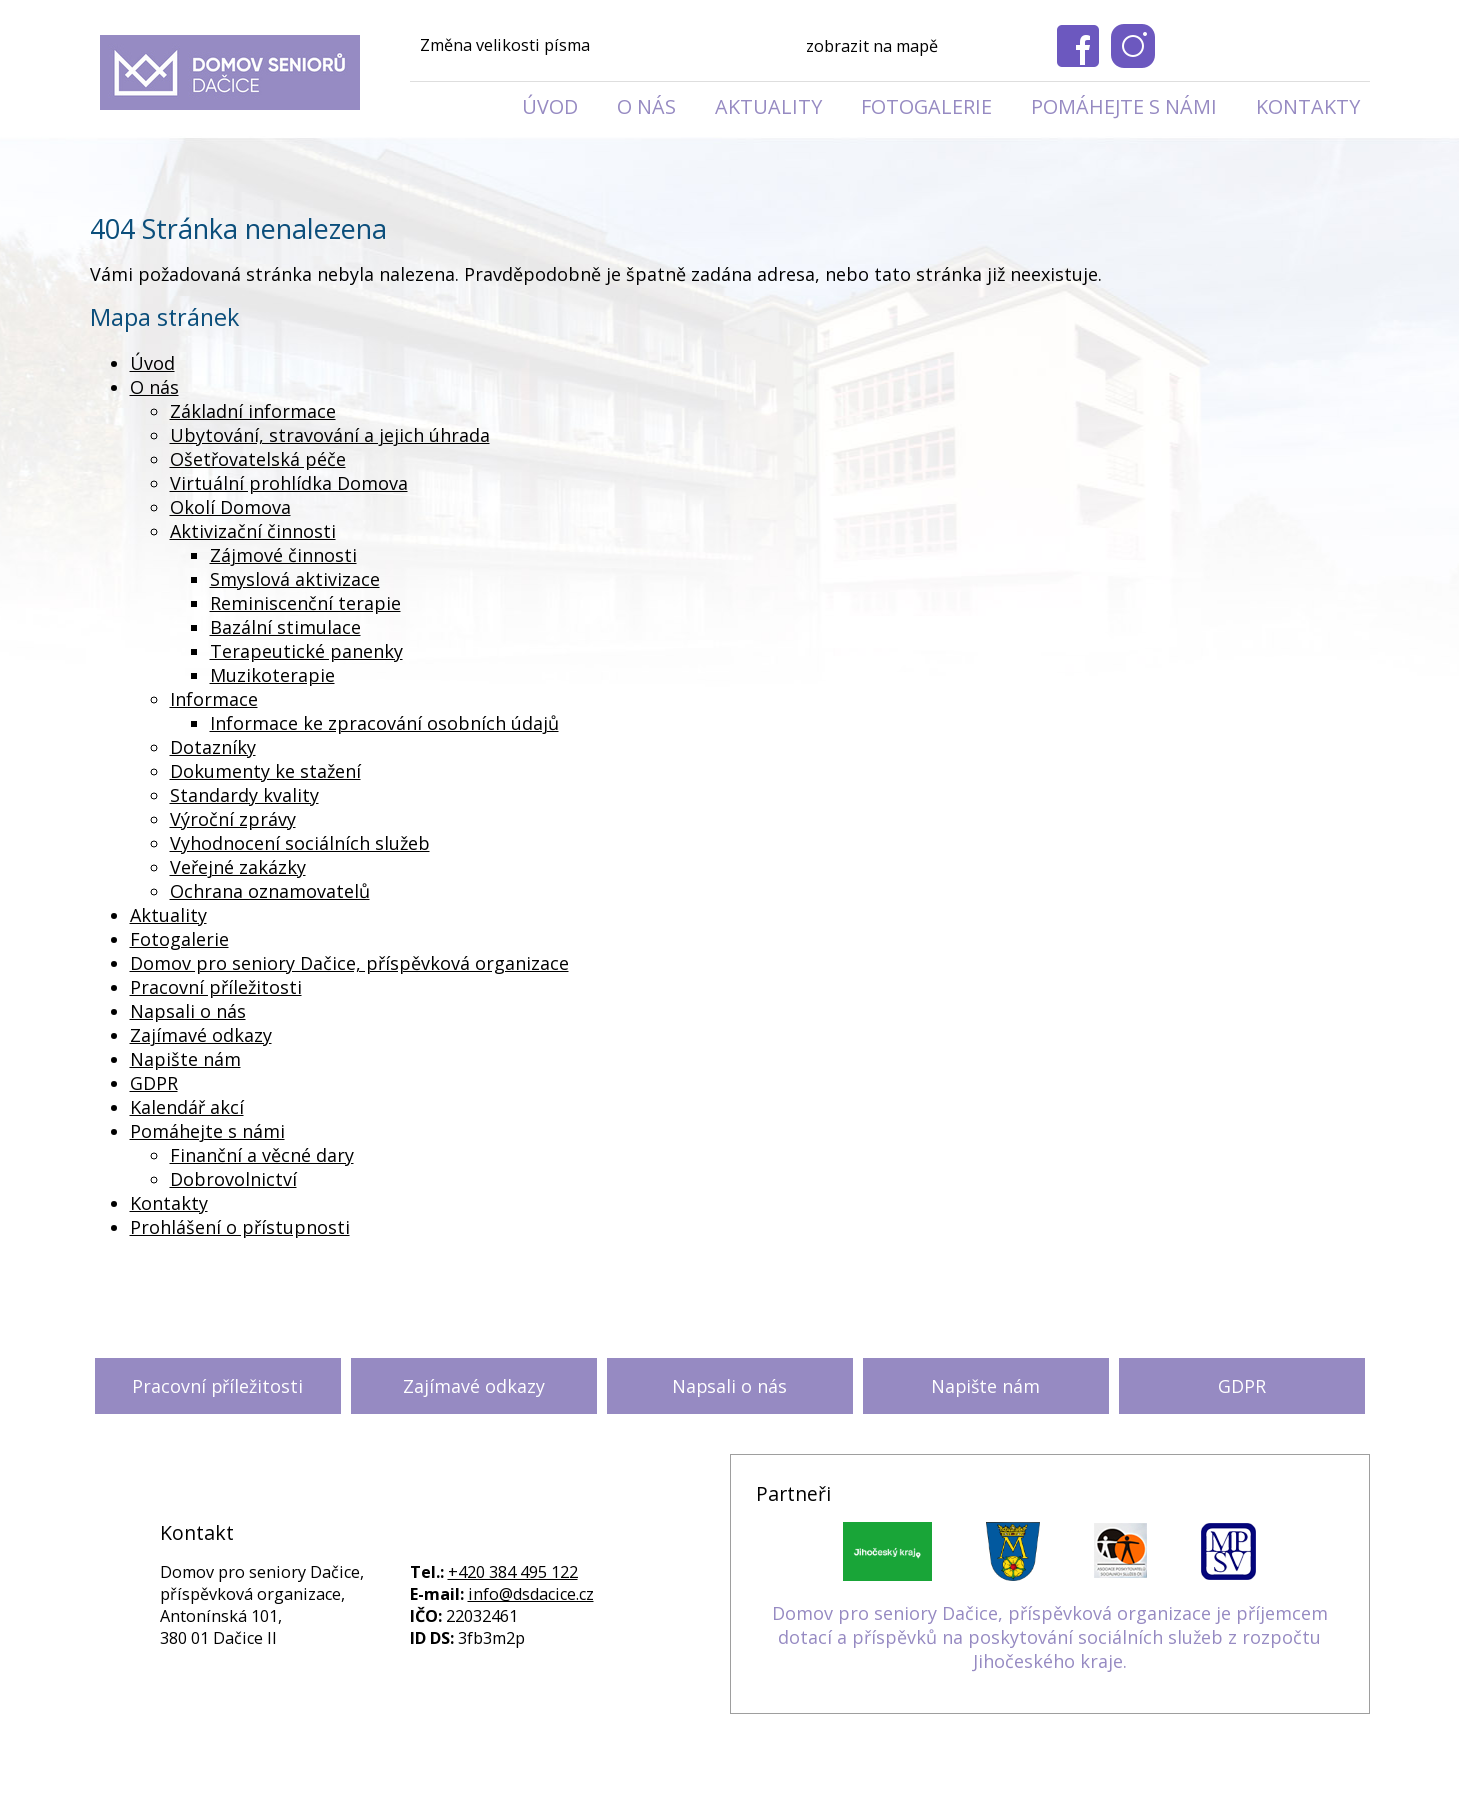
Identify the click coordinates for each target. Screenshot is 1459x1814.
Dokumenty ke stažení (265, 771)
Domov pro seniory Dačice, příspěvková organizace (349, 963)
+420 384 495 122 (513, 1572)
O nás (646, 106)
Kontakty (1308, 106)
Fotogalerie (926, 106)
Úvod (550, 106)
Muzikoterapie (272, 675)
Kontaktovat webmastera (856, 1771)
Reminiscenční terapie (305, 603)
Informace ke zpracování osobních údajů (384, 723)
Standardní (659, 47)
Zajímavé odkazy (201, 1035)
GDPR (154, 1083)
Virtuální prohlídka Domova (289, 483)
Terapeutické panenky (306, 651)
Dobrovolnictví (233, 1179)
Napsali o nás (188, 1011)
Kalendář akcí (187, 1107)
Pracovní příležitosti (216, 987)
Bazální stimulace (285, 627)
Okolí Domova (230, 507)
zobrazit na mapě (872, 46)
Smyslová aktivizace (295, 579)
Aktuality (768, 106)
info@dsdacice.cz (531, 1594)
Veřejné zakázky (238, 867)
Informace (214, 699)
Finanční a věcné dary (262, 1155)
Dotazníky (213, 747)
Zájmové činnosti (283, 555)
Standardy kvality (244, 795)
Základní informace (253, 411)
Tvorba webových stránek (697, 1793)
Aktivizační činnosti (253, 531)
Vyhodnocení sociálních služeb (300, 843)
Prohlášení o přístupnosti (240, 1227)
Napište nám (185, 1059)
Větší (700, 47)
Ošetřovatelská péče (258, 459)
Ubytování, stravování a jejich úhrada (330, 435)
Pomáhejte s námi (1124, 106)
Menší (618, 47)
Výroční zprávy (233, 819)
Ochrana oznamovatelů (270, 891)
